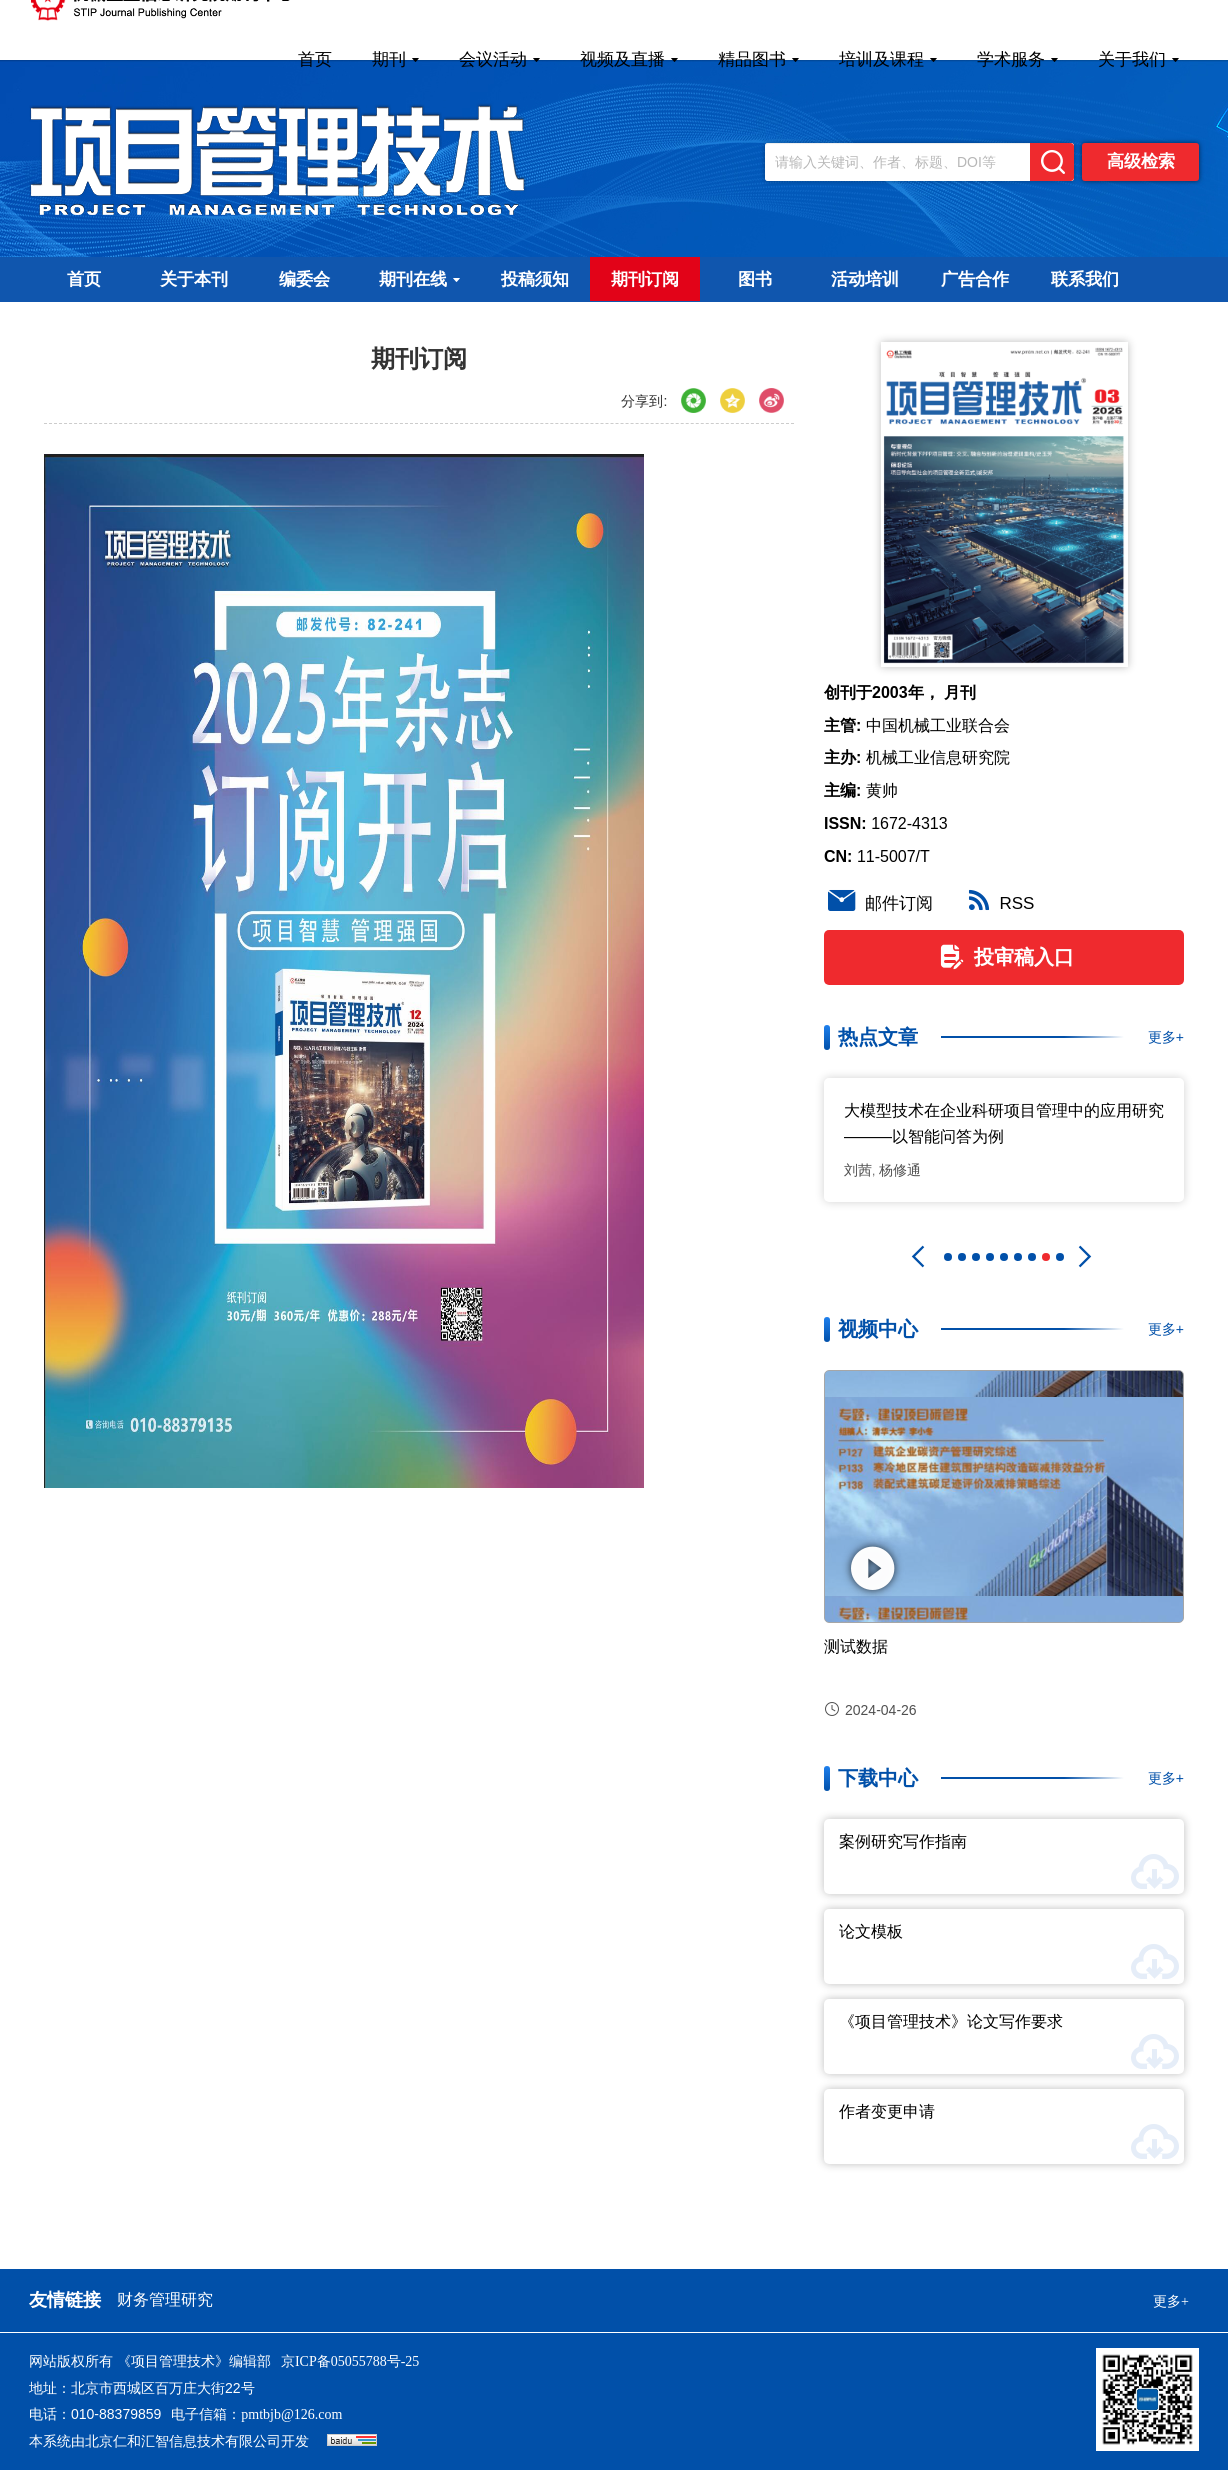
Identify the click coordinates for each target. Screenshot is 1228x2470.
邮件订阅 (878, 903)
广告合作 (975, 279)
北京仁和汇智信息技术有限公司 (183, 2441)
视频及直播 (629, 59)
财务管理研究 (165, 2299)
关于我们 (1138, 59)
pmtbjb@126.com (291, 2414)
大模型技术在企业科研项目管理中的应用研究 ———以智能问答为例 (1004, 1123)
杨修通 (900, 1170)
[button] (918, 1256)
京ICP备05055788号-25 (350, 2361)
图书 (755, 279)
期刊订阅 (645, 279)
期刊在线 (419, 279)
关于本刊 (194, 279)
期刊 (395, 59)
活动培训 (865, 279)
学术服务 (1017, 59)
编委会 (304, 279)
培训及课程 (888, 59)
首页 (315, 59)
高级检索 (1141, 161)
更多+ (1166, 1037)
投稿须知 (535, 279)
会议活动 (499, 59)
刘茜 (858, 1170)
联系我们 (1085, 279)
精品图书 (758, 59)
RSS (999, 903)
